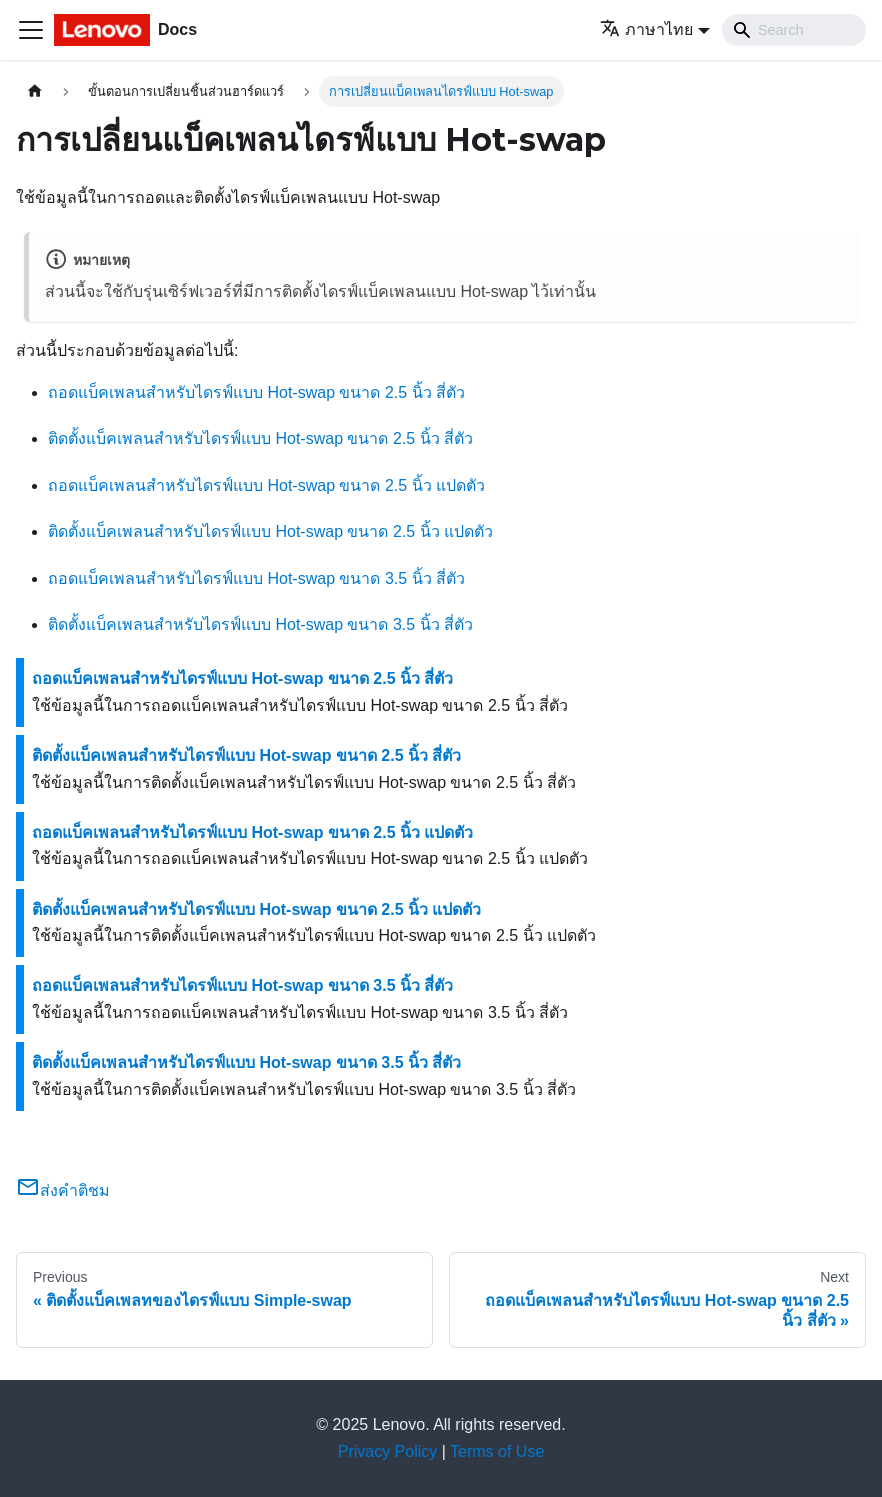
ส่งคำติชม (63, 1190)
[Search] (794, 30)
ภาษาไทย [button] (646, 29)
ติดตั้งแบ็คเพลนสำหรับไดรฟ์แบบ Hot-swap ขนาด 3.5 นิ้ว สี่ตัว (260, 624)
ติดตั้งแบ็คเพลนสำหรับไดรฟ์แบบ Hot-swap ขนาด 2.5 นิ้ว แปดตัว (270, 531)
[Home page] (35, 91)
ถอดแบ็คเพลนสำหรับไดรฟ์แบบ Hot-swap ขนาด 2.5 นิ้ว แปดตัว (266, 485)
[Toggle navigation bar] (31, 30)
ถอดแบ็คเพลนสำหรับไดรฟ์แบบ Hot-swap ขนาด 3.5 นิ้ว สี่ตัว (256, 578)
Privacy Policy (388, 1451)
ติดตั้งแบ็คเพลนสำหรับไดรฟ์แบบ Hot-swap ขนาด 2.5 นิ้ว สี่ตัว (260, 438)
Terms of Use (497, 1451)
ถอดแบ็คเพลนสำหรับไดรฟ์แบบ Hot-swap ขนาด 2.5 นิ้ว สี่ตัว (256, 392)
